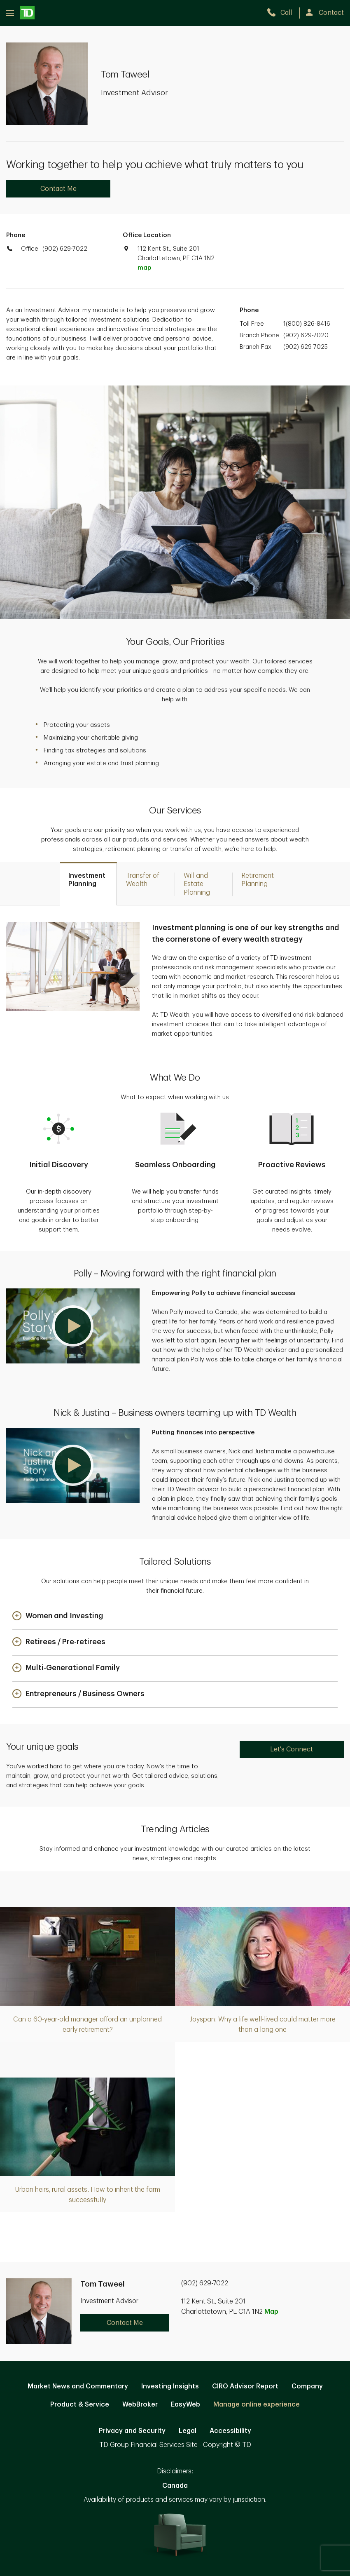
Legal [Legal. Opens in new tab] (187, 2431)
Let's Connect (291, 1749)
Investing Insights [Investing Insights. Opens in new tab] (170, 2386)
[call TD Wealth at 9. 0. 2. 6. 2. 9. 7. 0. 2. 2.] (283, 13)
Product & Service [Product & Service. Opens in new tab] (79, 2404)
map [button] (144, 268)
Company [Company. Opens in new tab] (307, 2386)
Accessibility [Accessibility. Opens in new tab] (230, 2431)
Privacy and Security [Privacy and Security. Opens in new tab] (132, 2431)
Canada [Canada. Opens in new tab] (175, 2485)
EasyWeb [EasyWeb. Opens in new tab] (185, 2404)
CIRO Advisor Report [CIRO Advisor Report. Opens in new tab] (245, 2386)
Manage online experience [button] (256, 2404)
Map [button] (271, 2311)
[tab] (88, 883)
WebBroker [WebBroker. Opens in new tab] (140, 2404)
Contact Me (58, 189)
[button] (73, 1325)
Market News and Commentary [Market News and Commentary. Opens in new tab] (78, 2386)
